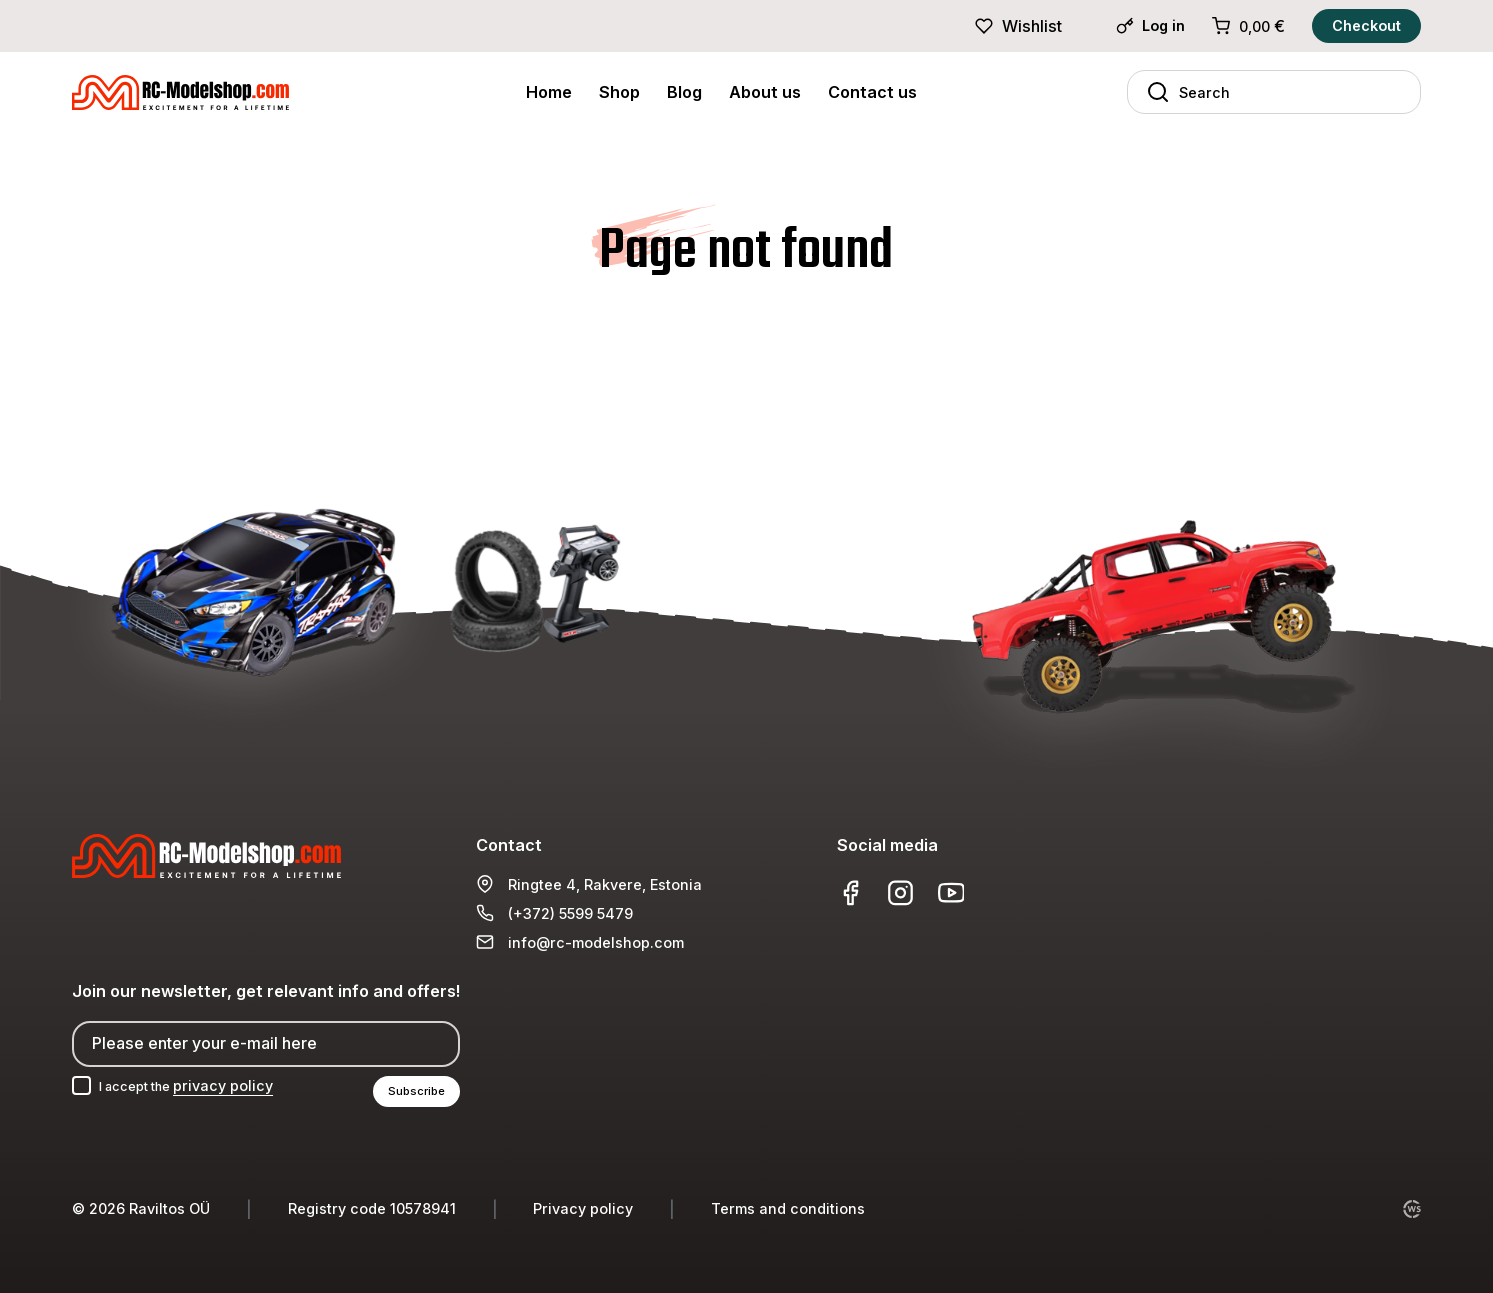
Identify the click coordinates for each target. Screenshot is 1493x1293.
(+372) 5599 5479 (570, 910)
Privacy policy (583, 1208)
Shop (619, 92)
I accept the (196, 1084)
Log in (1151, 26)
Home (549, 92)
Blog (684, 92)
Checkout (1366, 25)
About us (765, 92)
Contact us (872, 92)
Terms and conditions (788, 1208)
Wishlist (1018, 26)
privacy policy (241, 1084)
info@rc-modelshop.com (596, 939)
